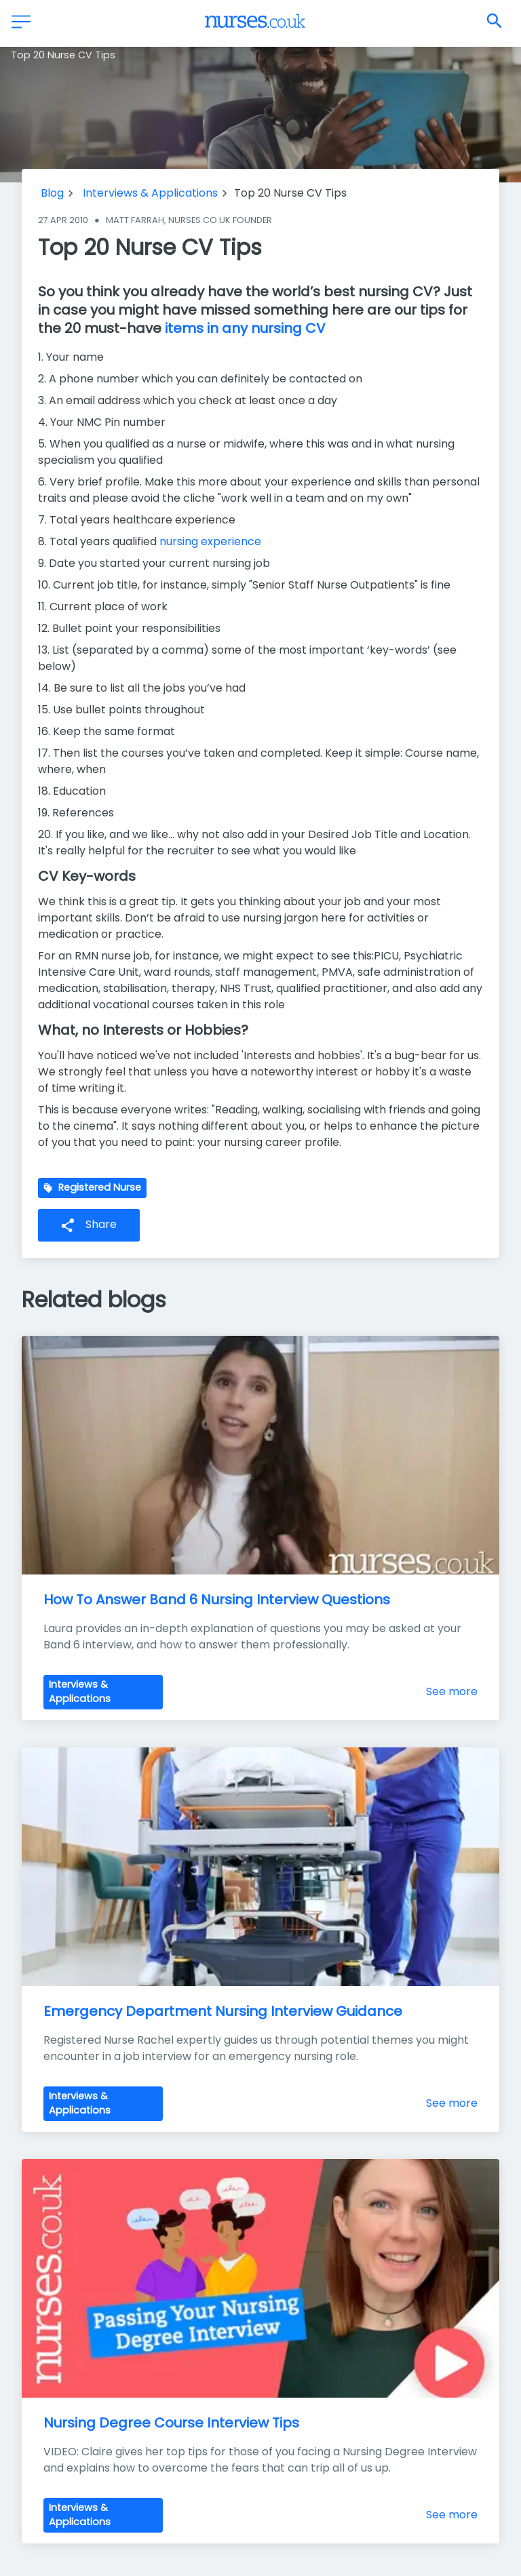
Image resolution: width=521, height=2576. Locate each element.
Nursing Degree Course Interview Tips (171, 2422)
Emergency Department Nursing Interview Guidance (222, 2011)
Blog (52, 193)
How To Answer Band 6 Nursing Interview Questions (216, 1599)
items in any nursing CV (245, 328)
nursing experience (210, 541)
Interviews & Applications (150, 193)
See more (452, 1691)
